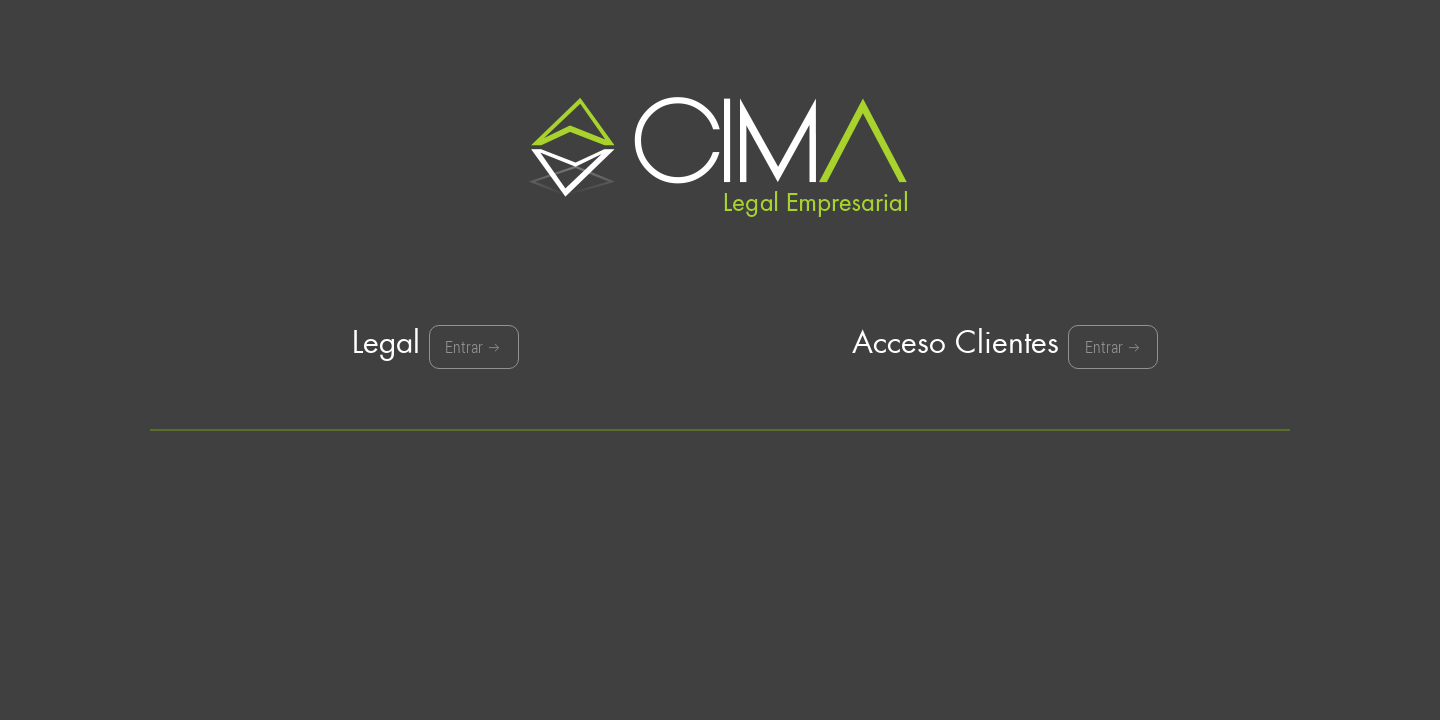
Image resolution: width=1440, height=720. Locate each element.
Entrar (473, 350)
